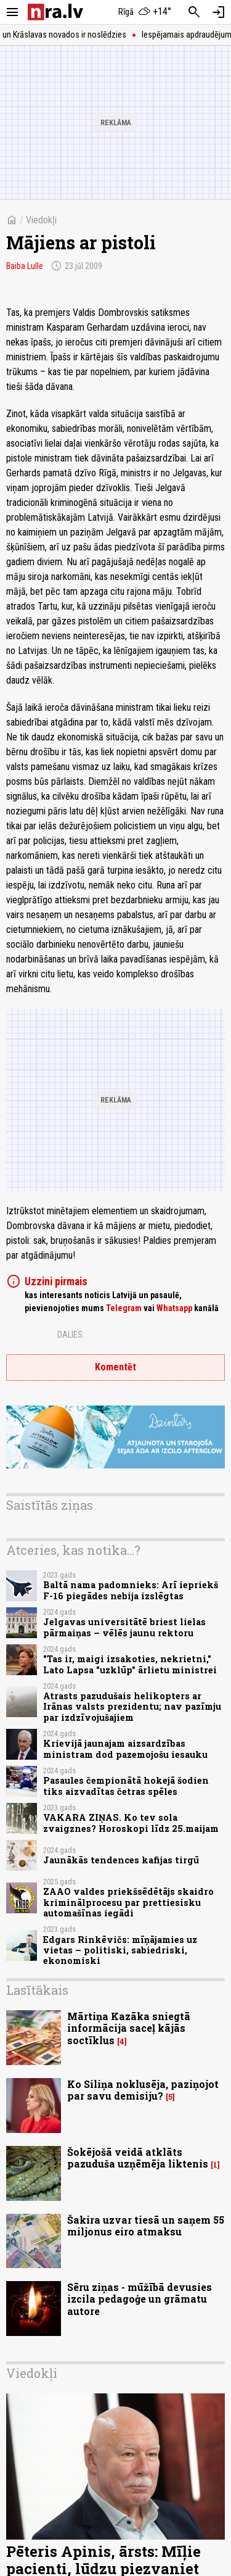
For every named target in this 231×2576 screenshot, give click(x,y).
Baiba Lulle (24, 266)
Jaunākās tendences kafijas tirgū (121, 1860)
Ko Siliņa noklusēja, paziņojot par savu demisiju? (143, 2089)
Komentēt (115, 1367)
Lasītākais (37, 1990)
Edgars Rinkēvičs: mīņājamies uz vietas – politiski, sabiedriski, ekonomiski (120, 1950)
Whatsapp (174, 1308)
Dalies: (70, 1335)
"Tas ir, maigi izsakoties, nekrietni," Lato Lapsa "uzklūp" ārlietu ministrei (130, 1664)
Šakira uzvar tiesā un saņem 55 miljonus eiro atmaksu (145, 2225)
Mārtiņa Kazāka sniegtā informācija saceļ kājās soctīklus (128, 2028)
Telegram (124, 1308)
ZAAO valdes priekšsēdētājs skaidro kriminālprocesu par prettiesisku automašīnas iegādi (128, 1902)
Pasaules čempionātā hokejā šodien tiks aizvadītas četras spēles (126, 1786)
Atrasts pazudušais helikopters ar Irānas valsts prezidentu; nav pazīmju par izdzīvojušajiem (132, 1706)
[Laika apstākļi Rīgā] (145, 12)
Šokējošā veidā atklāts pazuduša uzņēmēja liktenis (137, 2157)
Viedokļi (41, 220)
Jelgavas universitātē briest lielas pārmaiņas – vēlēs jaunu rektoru (124, 1627)
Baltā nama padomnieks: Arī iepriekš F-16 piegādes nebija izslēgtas (130, 1590)
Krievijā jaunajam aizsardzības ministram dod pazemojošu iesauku (125, 1748)
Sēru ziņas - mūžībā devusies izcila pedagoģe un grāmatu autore (139, 2298)
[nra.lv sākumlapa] (55, 12)
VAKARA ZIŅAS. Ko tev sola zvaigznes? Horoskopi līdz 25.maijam (131, 1823)
